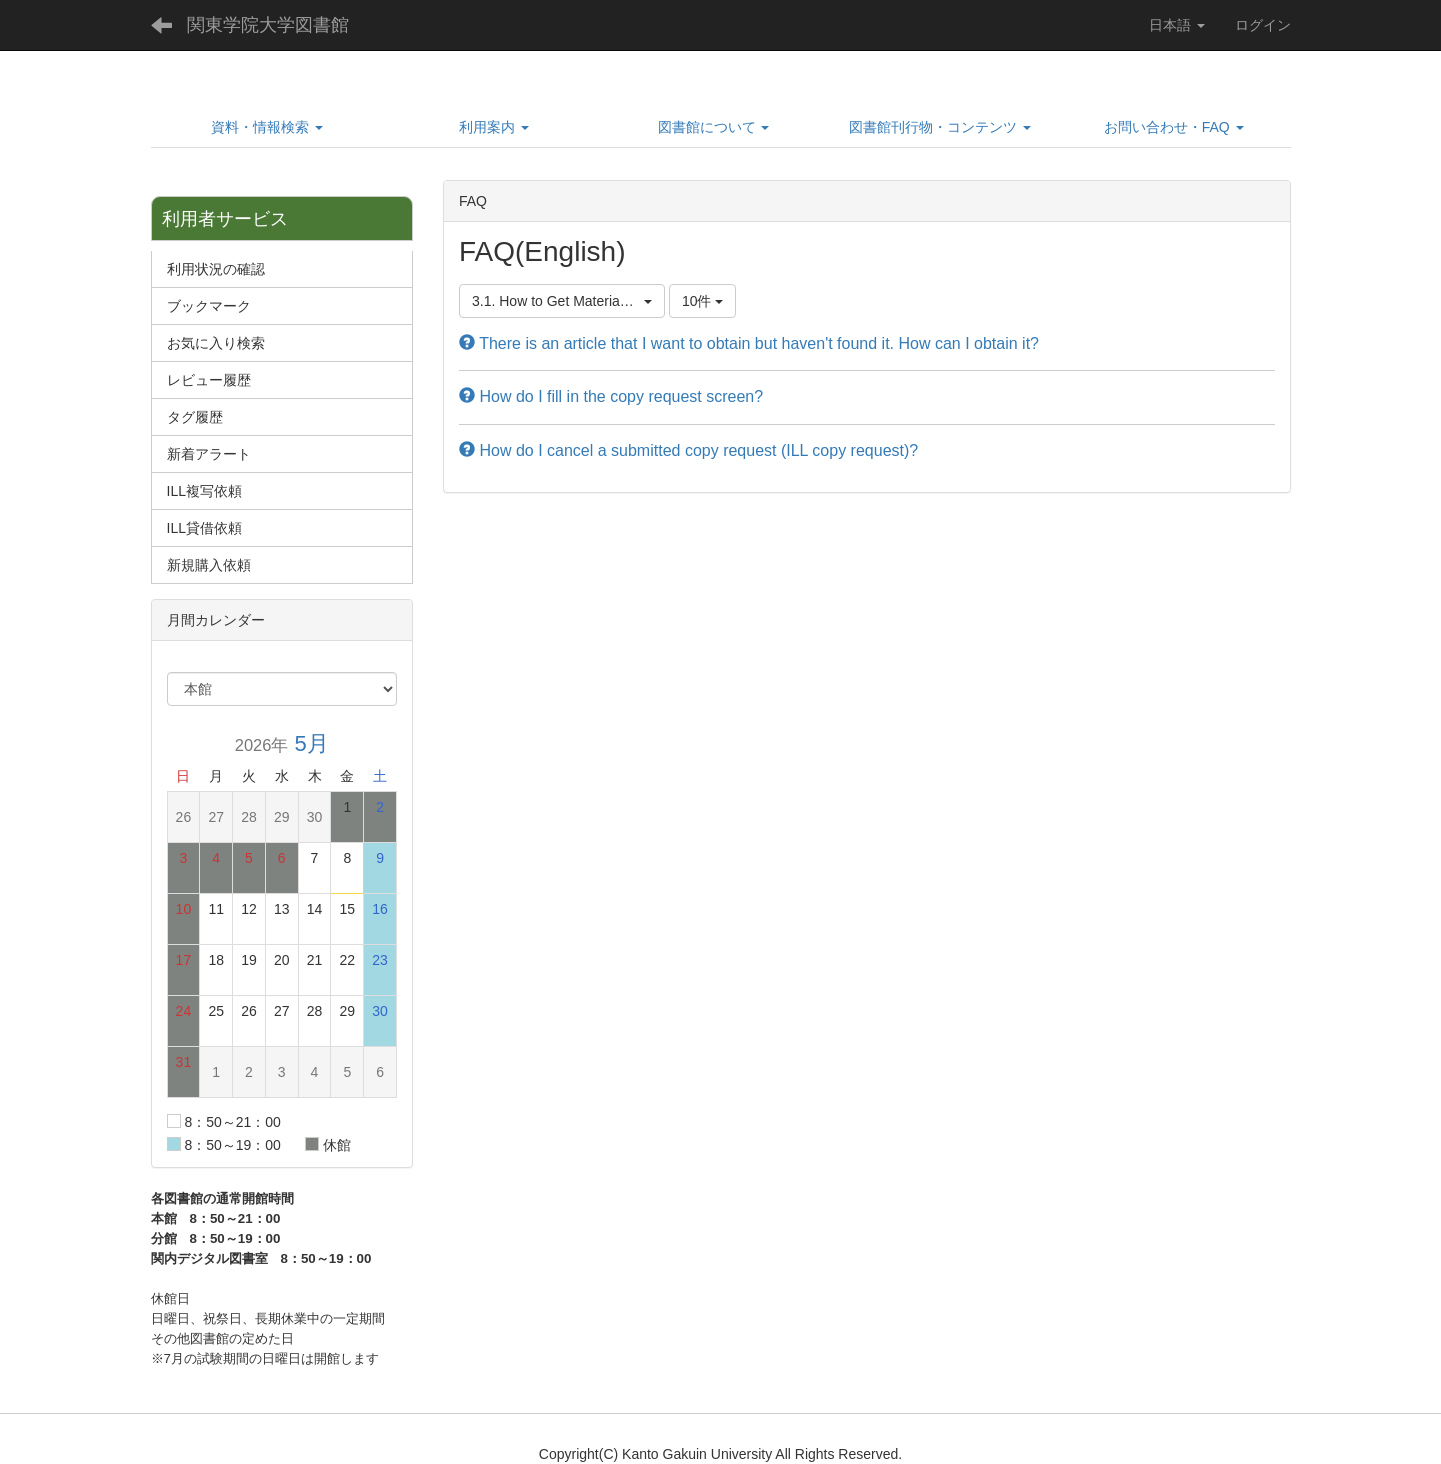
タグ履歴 (195, 417)
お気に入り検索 (216, 343)
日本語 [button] (1177, 25)
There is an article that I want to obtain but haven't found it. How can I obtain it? (749, 343)
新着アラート (209, 454)
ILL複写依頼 (204, 491)
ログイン (1263, 25)
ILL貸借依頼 (204, 528)
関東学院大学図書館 (268, 25)
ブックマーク (209, 306)
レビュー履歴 (209, 380)
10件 (702, 301)
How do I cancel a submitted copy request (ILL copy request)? (688, 450)
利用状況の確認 (216, 269)
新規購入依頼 (209, 565)
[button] (268, 127)
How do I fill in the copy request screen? (611, 396)
